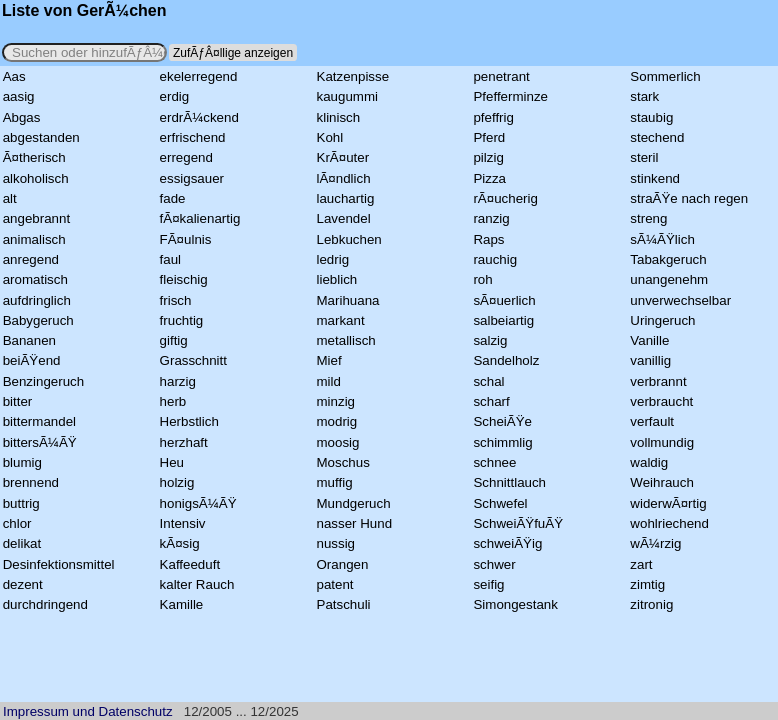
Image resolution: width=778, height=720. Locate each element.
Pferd (489, 137)
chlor (17, 523)
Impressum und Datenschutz (88, 711)
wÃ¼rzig (655, 543)
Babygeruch (38, 320)
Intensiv (183, 523)
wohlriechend (669, 523)
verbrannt (658, 381)
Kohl (330, 137)
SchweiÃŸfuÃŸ (518, 523)
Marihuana (348, 300)
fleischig (184, 279)
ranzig (491, 218)
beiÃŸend (32, 360)
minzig (336, 401)
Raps (488, 239)
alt (10, 198)
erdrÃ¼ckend (199, 117)
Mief (329, 360)
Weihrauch (661, 482)
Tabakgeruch (668, 259)
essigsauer (192, 178)
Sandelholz (506, 360)
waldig (649, 462)
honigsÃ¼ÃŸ (198, 503)
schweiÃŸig (507, 543)
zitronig (651, 604)
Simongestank (515, 604)
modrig (337, 421)
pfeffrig (493, 117)
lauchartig (346, 198)
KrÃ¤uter (343, 157)
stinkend (655, 178)
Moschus (343, 462)
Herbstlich (189, 421)
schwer (494, 564)
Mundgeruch (354, 503)
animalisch (34, 239)
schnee (494, 462)
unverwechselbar (680, 300)
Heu (172, 462)
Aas (14, 76)
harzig (178, 381)
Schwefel (500, 503)
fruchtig (182, 320)
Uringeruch (662, 320)
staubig (651, 117)
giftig (174, 340)
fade (173, 198)
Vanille (649, 340)
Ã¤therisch (34, 157)
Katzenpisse (353, 76)
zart (641, 564)
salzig (490, 340)
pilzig (488, 157)
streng (648, 218)
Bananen (29, 340)
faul (171, 259)
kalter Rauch (197, 584)
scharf (491, 401)
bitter (18, 401)
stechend (657, 137)
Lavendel (344, 218)
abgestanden (41, 137)
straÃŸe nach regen (689, 198)
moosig (338, 442)
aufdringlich (37, 300)
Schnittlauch (509, 482)
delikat (22, 543)
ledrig (333, 259)
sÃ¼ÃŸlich (662, 239)
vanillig (650, 360)
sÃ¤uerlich (504, 300)
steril (644, 157)
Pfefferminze (510, 96)
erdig (175, 96)
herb (173, 401)
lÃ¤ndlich (344, 178)
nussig (336, 543)
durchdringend (45, 604)
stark (644, 96)
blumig (22, 462)
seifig (488, 584)
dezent (23, 584)
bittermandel (39, 421)
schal (488, 381)
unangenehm (669, 279)
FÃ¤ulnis (186, 239)
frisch (176, 300)
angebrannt (36, 218)
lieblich (337, 279)
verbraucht (661, 401)
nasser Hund (355, 523)
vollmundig (662, 442)
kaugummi (347, 96)
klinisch (339, 117)
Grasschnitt (193, 360)
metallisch (346, 340)
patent (335, 584)
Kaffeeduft (190, 564)
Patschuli (344, 604)
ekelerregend (199, 76)
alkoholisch (36, 178)
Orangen (343, 564)
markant (341, 320)
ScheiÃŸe (502, 421)
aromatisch (35, 279)
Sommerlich (665, 76)
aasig (19, 96)
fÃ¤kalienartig (200, 218)
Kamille (182, 604)
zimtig (647, 584)
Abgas (22, 117)
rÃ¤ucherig (505, 198)
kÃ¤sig (180, 543)
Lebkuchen (349, 239)
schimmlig (502, 442)
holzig (177, 482)
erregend (186, 157)
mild (329, 381)
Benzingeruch (44, 381)
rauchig (495, 259)
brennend (31, 482)
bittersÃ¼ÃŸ (40, 442)
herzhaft (184, 442)
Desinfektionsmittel (59, 564)
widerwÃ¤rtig (668, 503)
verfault (652, 421)
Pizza (489, 178)
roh (482, 279)
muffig (335, 482)
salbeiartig (503, 320)
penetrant (501, 76)
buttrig (21, 503)
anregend (31, 259)
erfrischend (193, 137)
